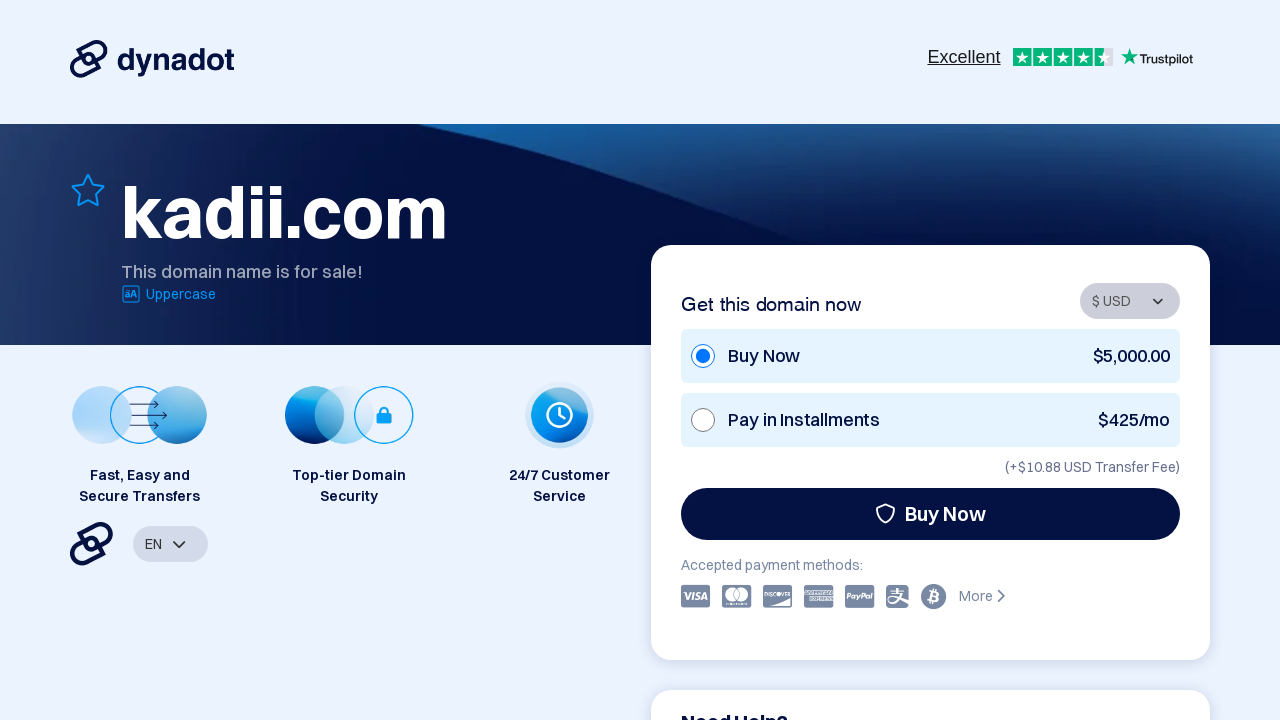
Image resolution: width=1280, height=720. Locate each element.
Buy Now (930, 513)
